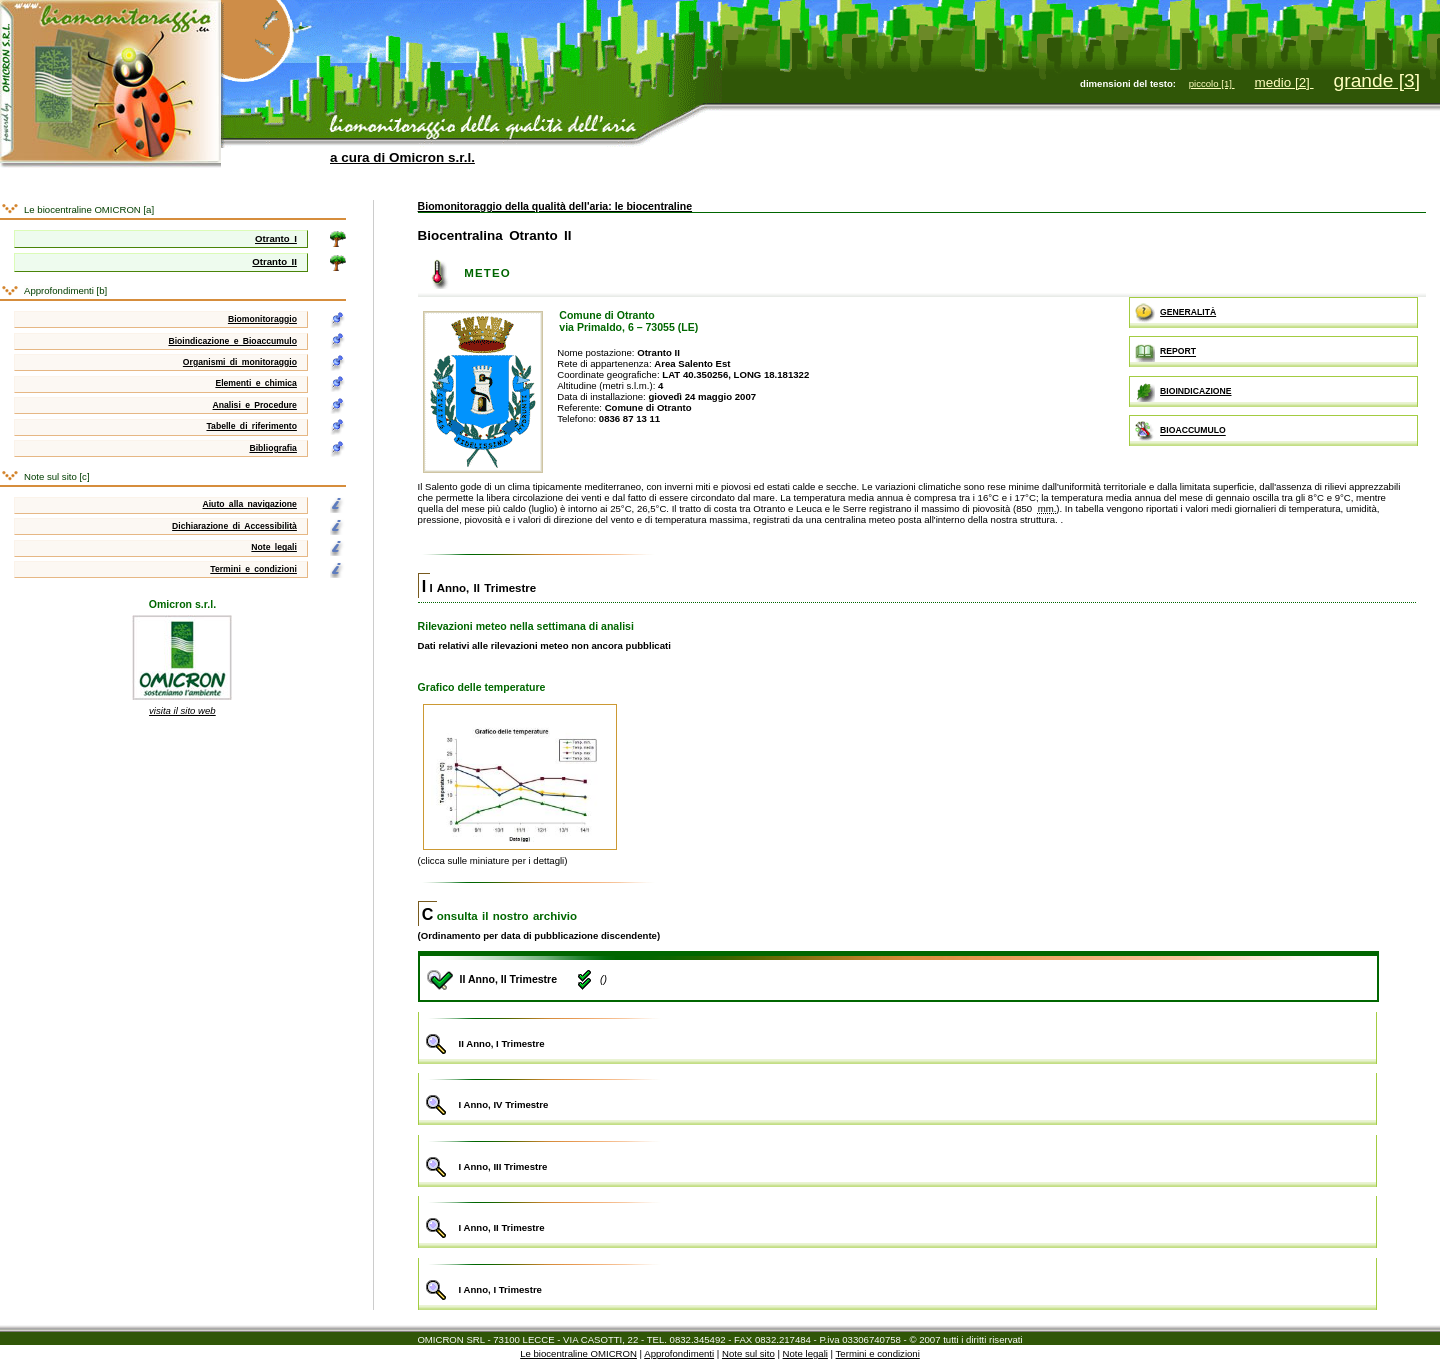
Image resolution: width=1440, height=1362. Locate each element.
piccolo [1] (1212, 83)
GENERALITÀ (1175, 313)
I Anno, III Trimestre (898, 1158)
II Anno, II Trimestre (479, 588)
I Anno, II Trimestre (898, 1219)
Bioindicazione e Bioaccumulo (232, 341)
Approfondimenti (679, 1353)
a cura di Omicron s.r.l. (402, 157)
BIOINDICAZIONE (1183, 392)
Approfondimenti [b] (65, 290)
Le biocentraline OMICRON (578, 1353)
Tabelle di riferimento (251, 426)
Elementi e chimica (256, 383)
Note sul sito (748, 1353)
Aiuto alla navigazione (249, 504)
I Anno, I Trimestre (898, 1281)
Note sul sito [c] (57, 476)
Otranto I (276, 238)
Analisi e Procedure (255, 405)
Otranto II (274, 261)
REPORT (1165, 352)
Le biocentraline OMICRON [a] (89, 209)
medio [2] (1284, 82)
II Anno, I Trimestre (898, 1035)
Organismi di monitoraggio (240, 362)
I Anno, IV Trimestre (898, 1096)
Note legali (274, 547)
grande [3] (1377, 80)
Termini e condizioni (253, 569)
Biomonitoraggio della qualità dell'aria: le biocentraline (555, 206)
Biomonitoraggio (262, 319)
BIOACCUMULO (1180, 431)
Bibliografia (272, 448)
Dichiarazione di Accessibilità (234, 526)
